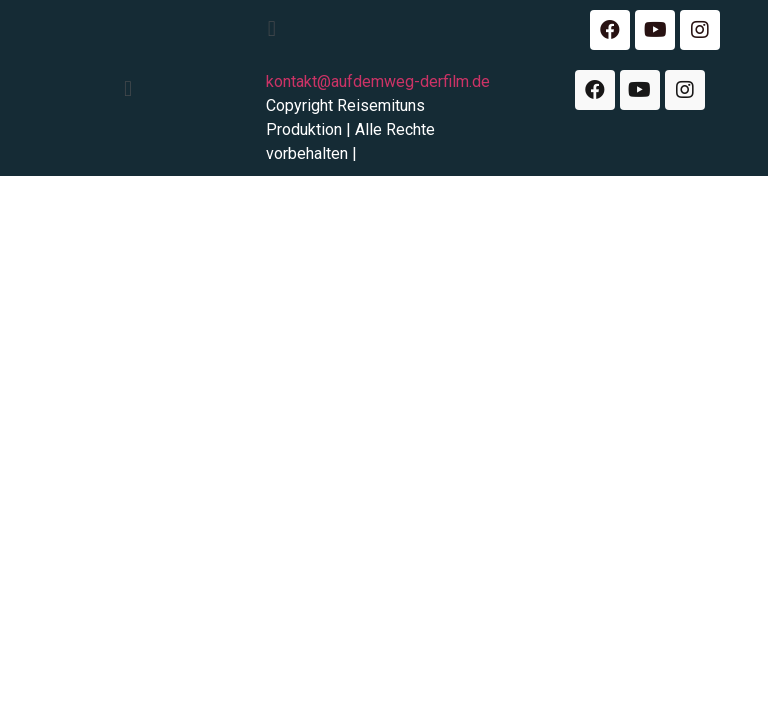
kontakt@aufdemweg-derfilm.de (378, 81)
